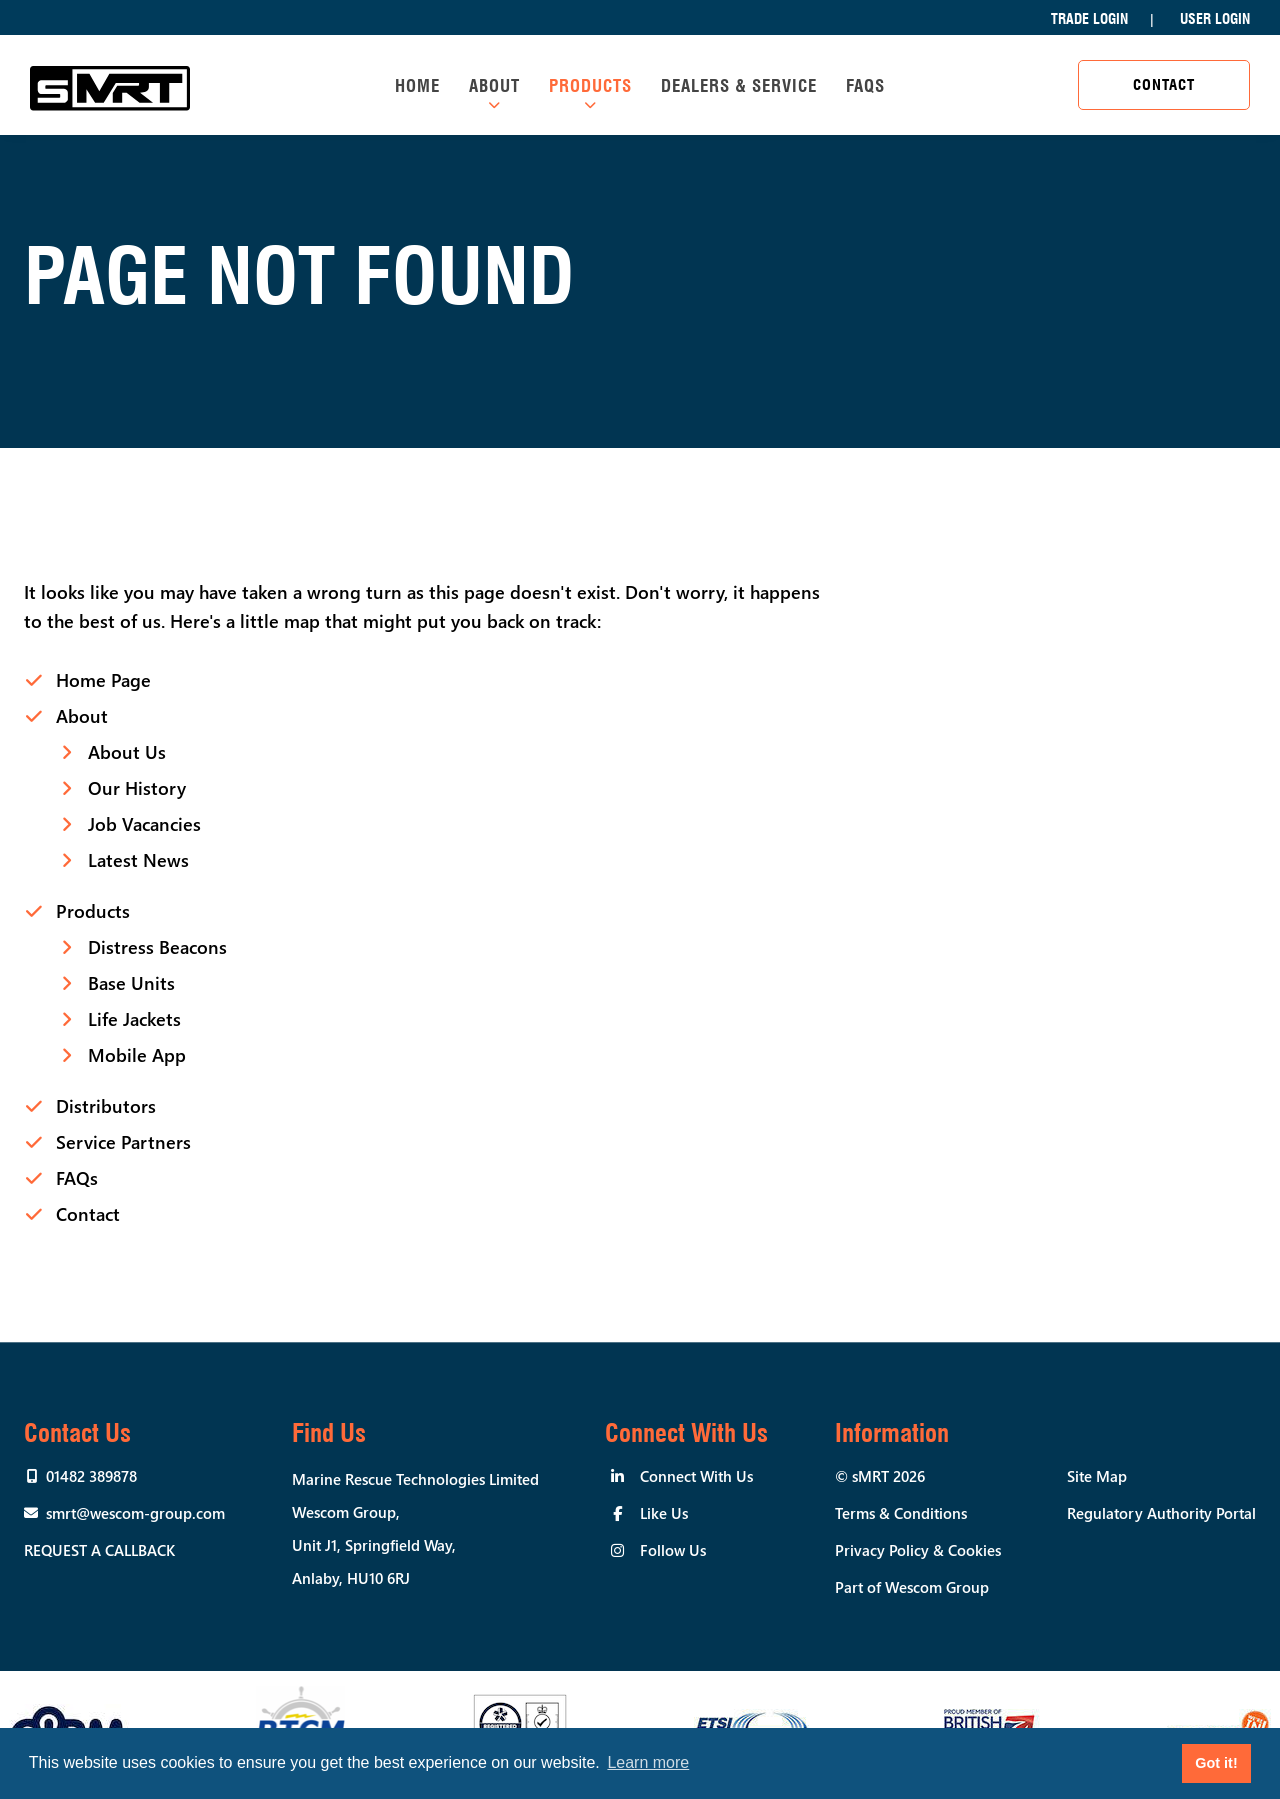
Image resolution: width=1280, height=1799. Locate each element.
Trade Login (1089, 19)
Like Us (664, 1513)
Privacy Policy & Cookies (918, 1550)
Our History (137, 788)
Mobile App (137, 1055)
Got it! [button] (1216, 1763)
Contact (1164, 85)
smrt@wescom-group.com (135, 1513)
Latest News (138, 860)
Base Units (131, 983)
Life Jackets (134, 1019)
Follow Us (673, 1550)
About (494, 86)
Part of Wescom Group (912, 1587)
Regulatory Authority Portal (1161, 1513)
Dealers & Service (739, 86)
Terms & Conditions (901, 1513)
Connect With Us (696, 1476)
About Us (127, 752)
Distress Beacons (157, 947)
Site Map (1097, 1476)
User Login (1215, 19)
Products (590, 86)
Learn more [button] (648, 1762)
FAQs (865, 86)
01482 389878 (91, 1476)
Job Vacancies (144, 824)
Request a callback (99, 1550)
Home (417, 86)
